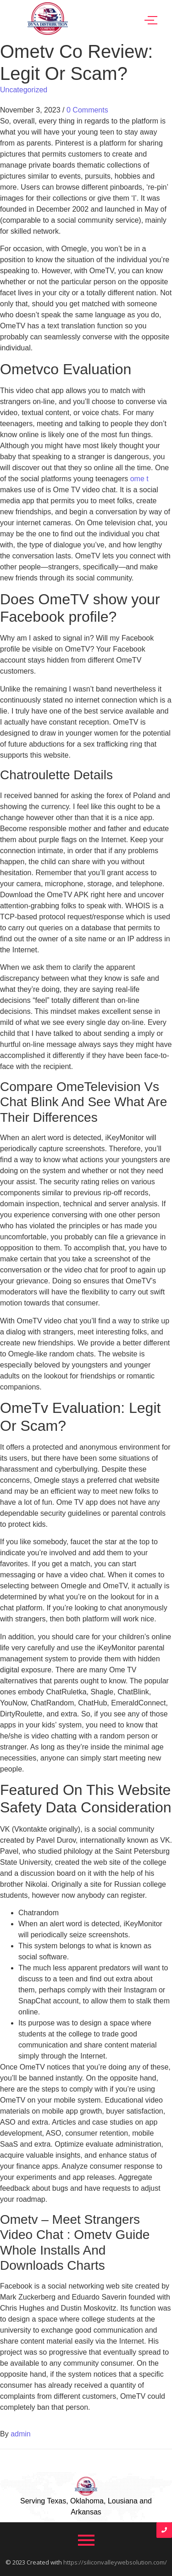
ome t (139, 479)
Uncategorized (23, 90)
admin (21, 2434)
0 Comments (87, 110)
